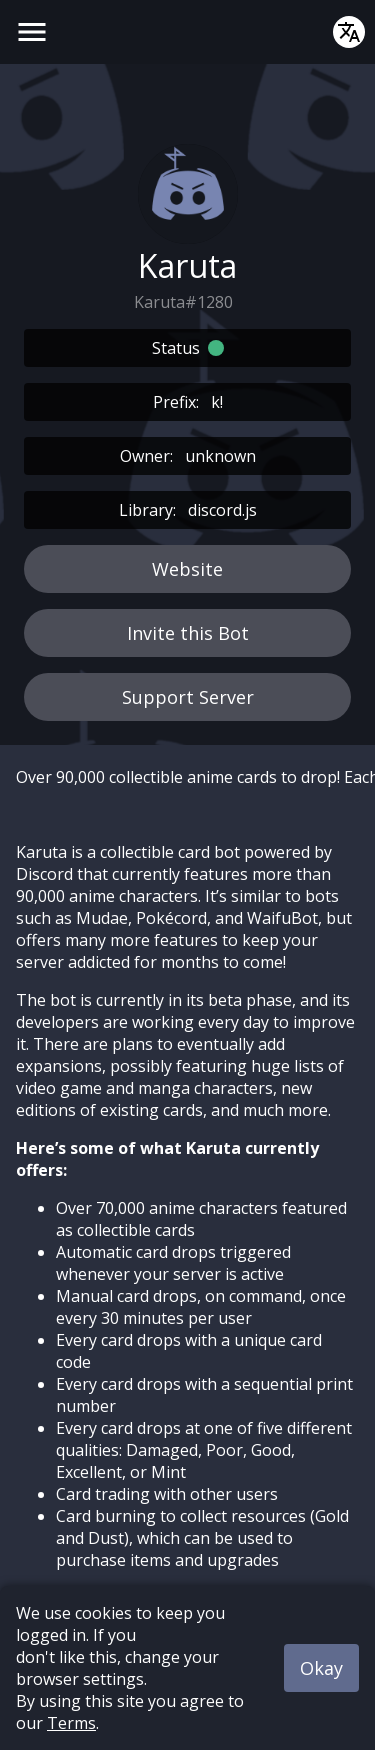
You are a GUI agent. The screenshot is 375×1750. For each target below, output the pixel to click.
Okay (321, 1668)
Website (187, 569)
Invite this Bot (188, 633)
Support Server (188, 697)
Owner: (188, 456)
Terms (71, 1723)
